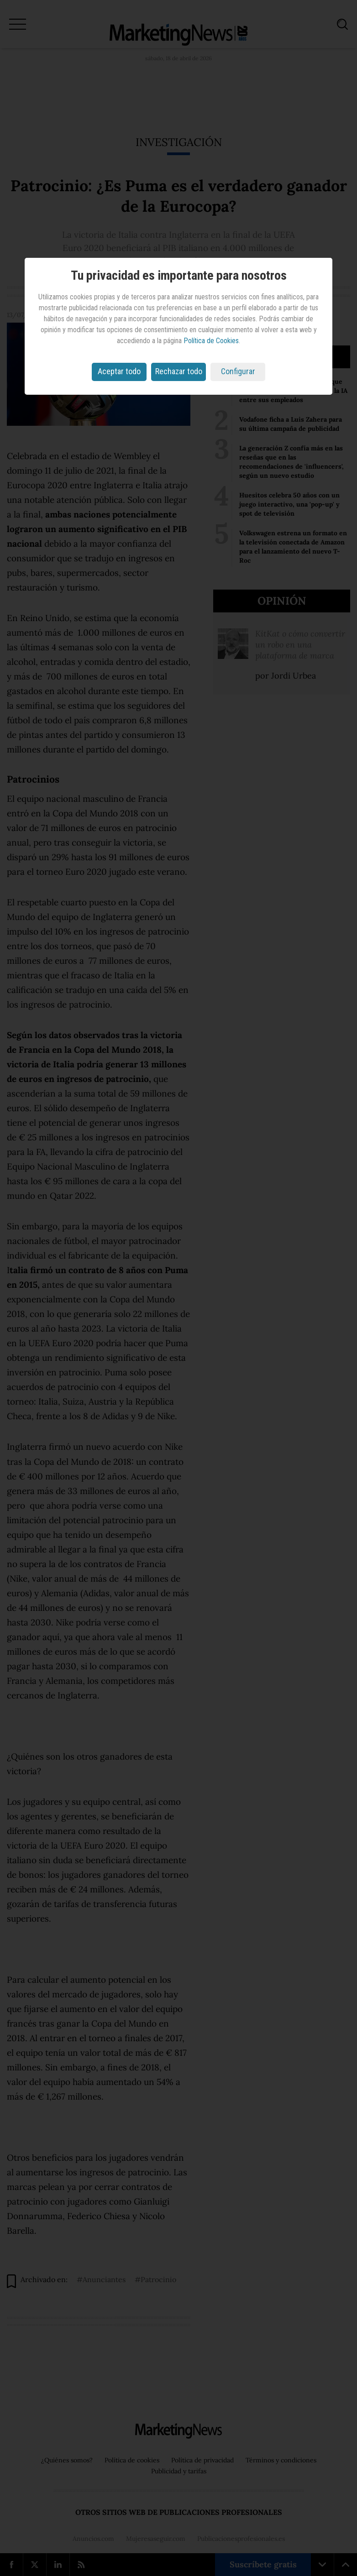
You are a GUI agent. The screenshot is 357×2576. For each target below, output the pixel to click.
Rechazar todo (178, 371)
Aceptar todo (119, 371)
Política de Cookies (211, 340)
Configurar (238, 371)
